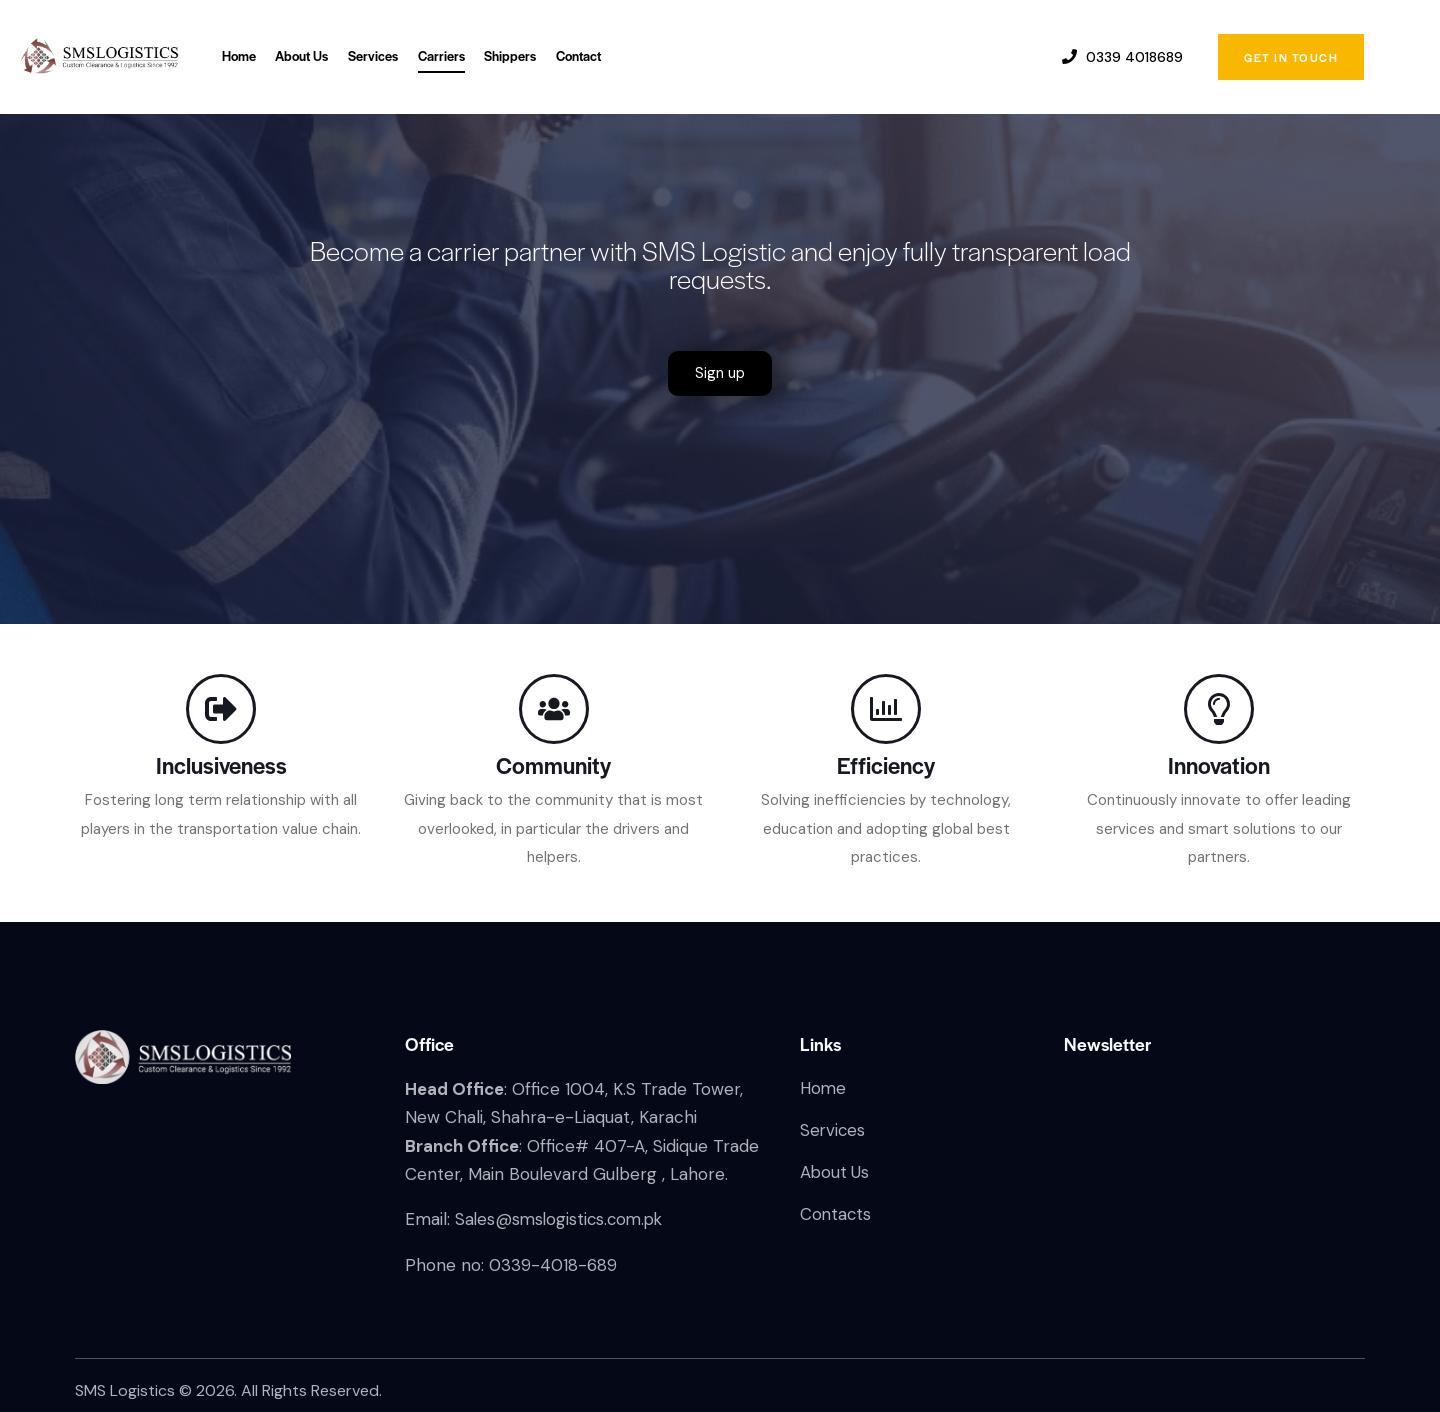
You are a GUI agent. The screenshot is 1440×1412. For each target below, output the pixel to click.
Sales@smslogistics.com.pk (562, 1219)
